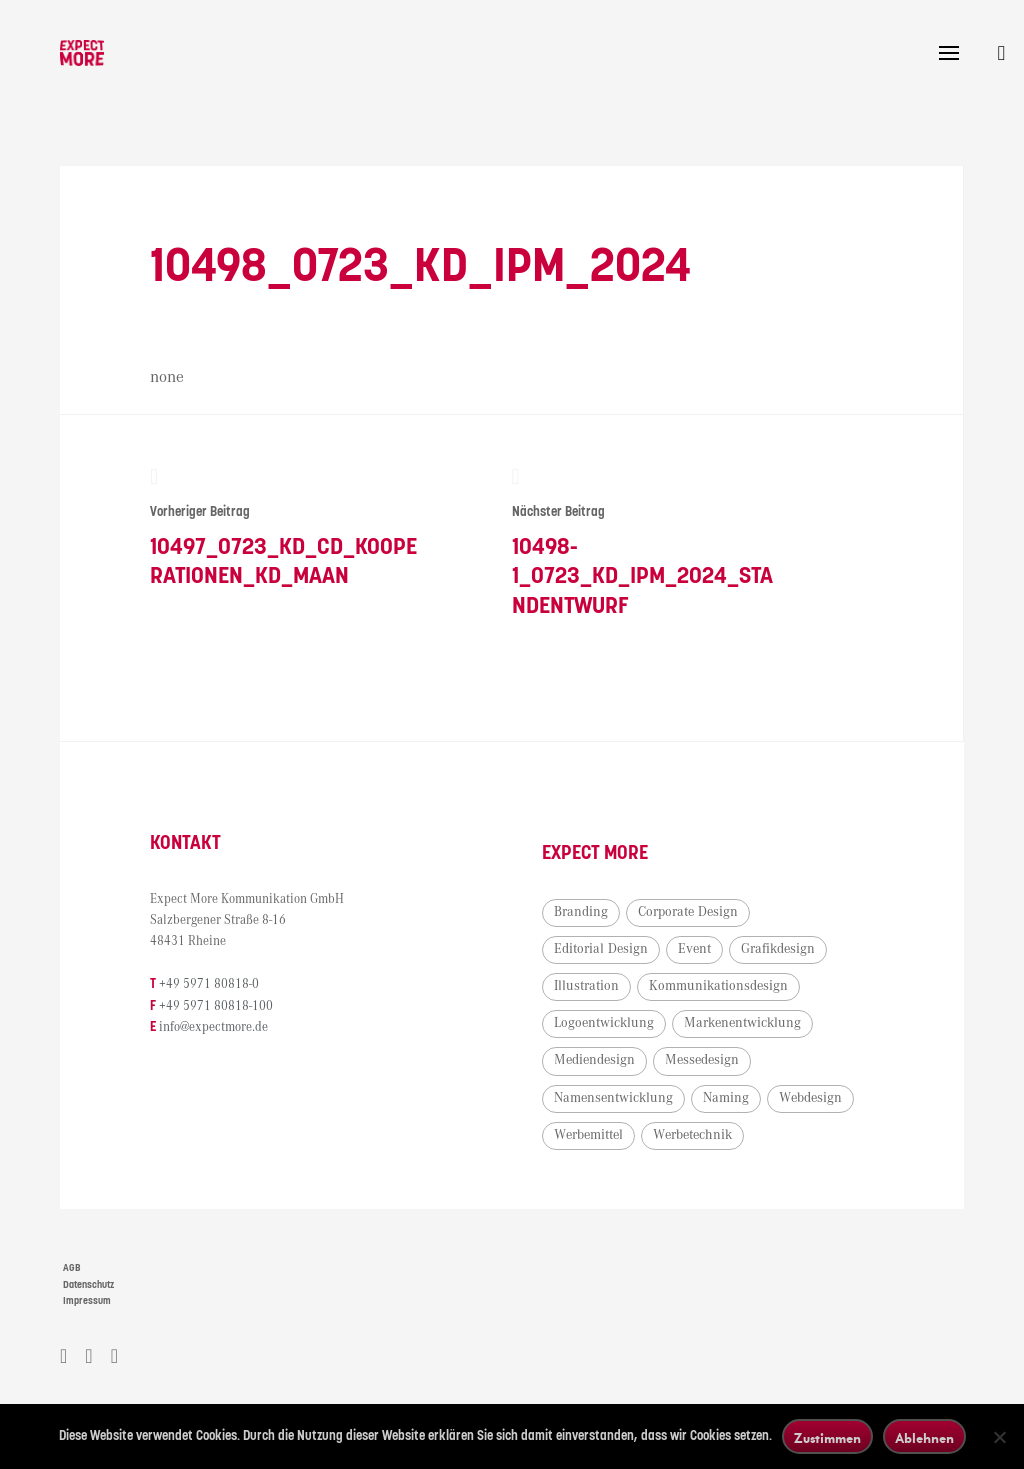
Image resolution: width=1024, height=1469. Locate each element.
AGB (72, 1268)
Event (694, 949)
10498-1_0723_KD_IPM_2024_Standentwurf (647, 542)
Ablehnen (924, 1437)
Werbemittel (588, 1135)
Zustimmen (827, 1437)
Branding (581, 912)
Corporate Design (688, 912)
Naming (726, 1098)
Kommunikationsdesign (718, 986)
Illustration (586, 986)
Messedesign (702, 1060)
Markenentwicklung (742, 1023)
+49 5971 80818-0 (209, 984)
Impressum (87, 1301)
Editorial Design (601, 949)
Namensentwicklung (613, 1098)
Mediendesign (594, 1060)
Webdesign (810, 1098)
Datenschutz (88, 1285)
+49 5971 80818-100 (216, 1006)
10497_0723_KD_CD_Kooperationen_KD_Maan (285, 528)
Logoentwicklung (604, 1023)
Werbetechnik (692, 1135)
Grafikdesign (778, 949)
